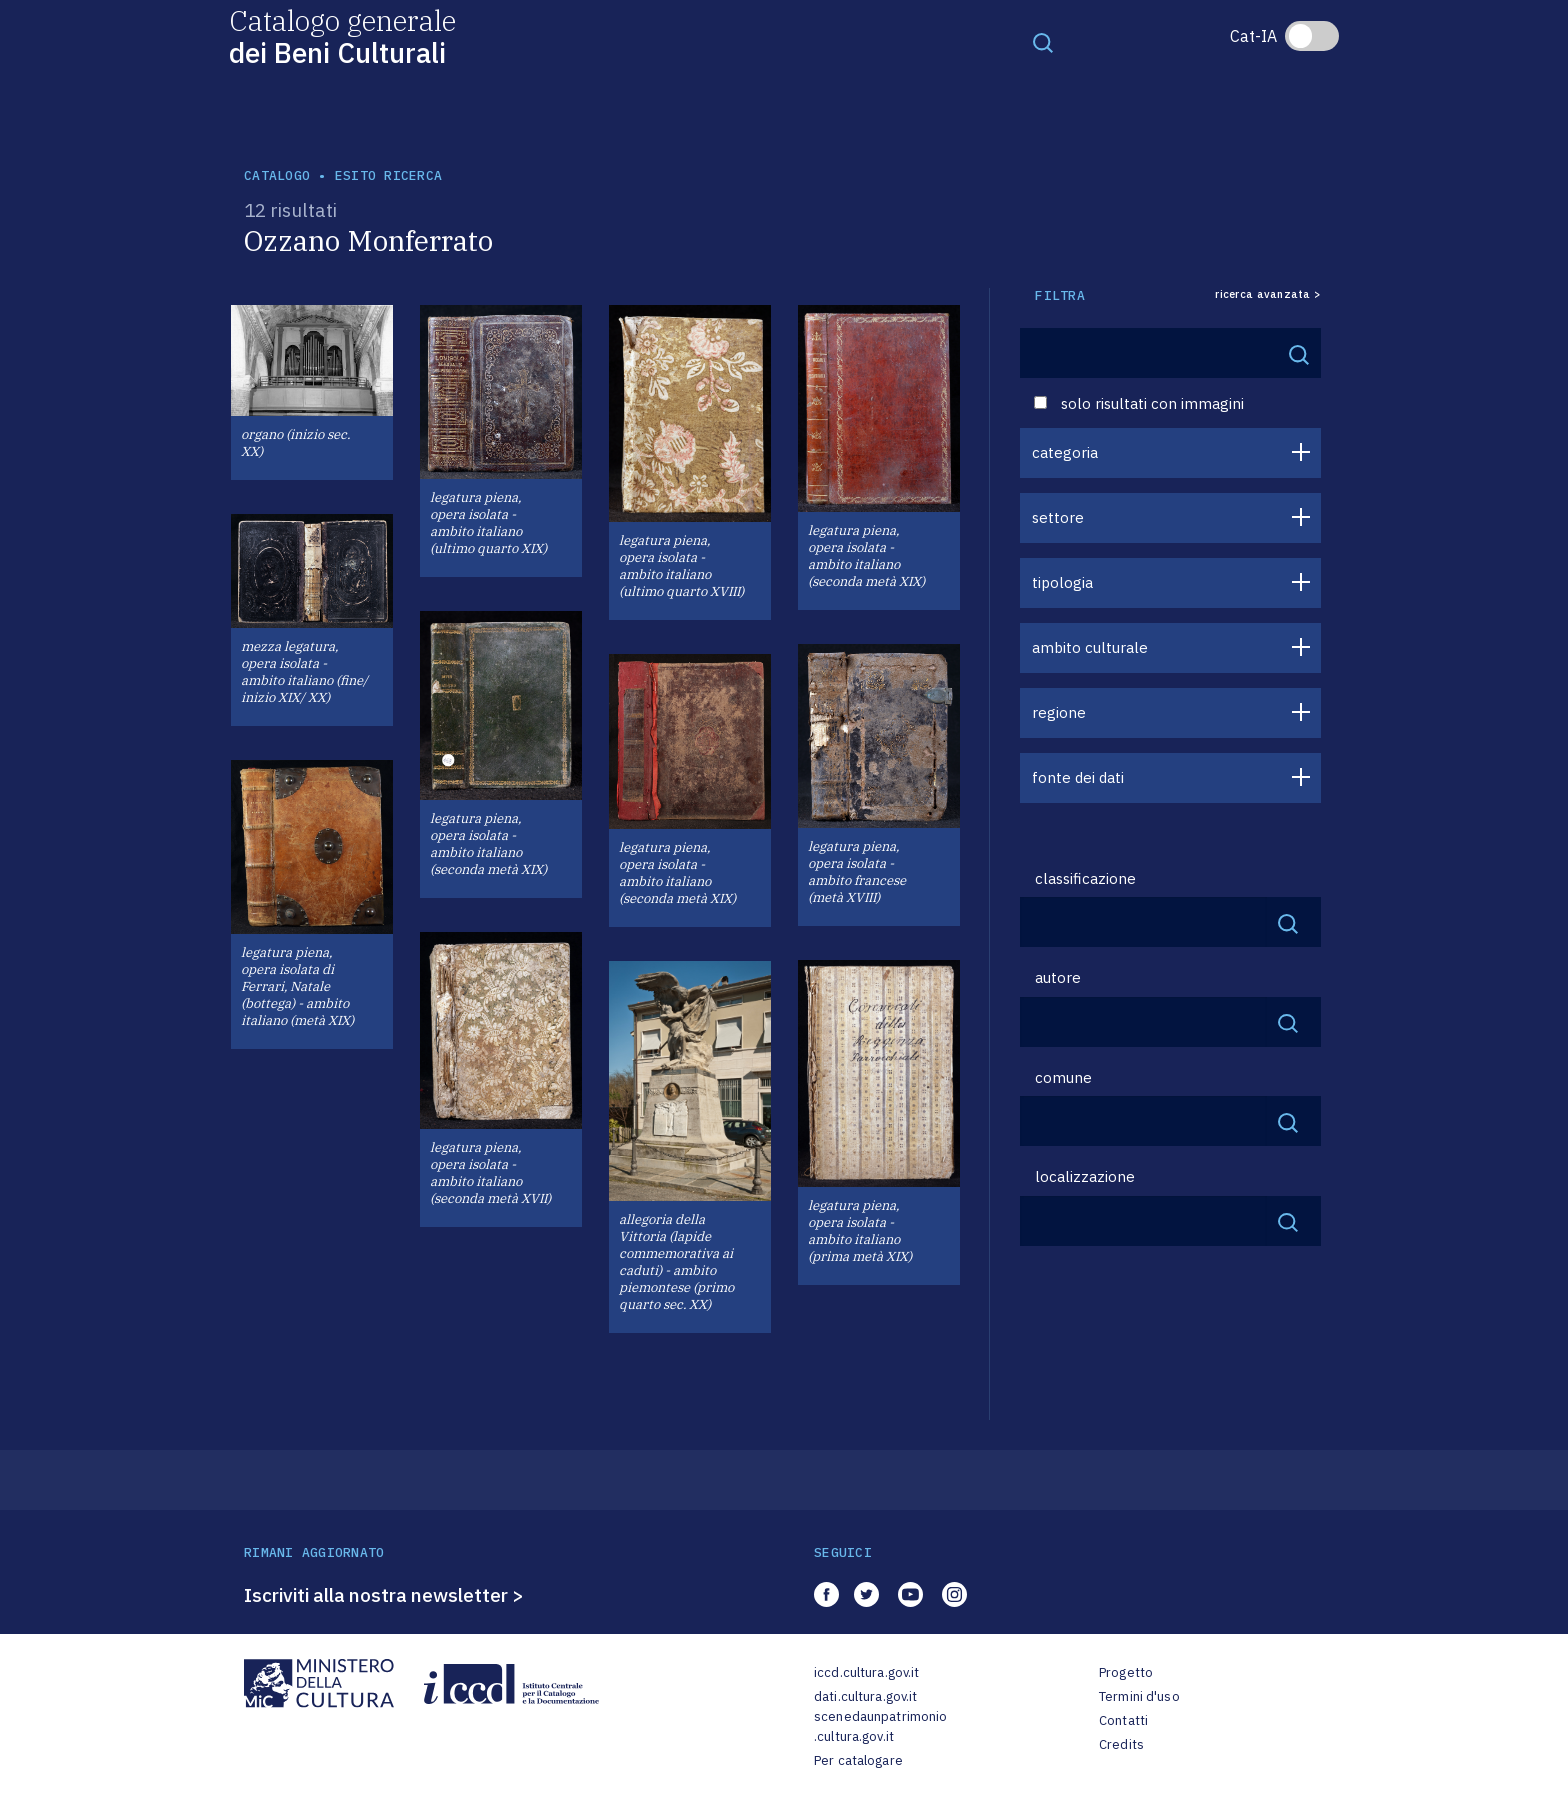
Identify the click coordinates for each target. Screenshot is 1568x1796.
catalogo (277, 175)
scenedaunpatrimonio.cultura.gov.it (880, 1726)
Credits (1121, 1744)
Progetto (1126, 1672)
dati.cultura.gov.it (865, 1696)
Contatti (1123, 1720)
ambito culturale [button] (1090, 647)
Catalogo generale (342, 35)
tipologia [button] (1062, 582)
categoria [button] (1065, 452)
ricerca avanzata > (1268, 294)
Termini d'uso (1139, 1696)
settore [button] (1058, 517)
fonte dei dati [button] (1078, 777)
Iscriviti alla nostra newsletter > (384, 1595)
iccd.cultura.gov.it (866, 1672)
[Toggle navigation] (1043, 42)
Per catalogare (858, 1760)
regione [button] (1059, 712)
